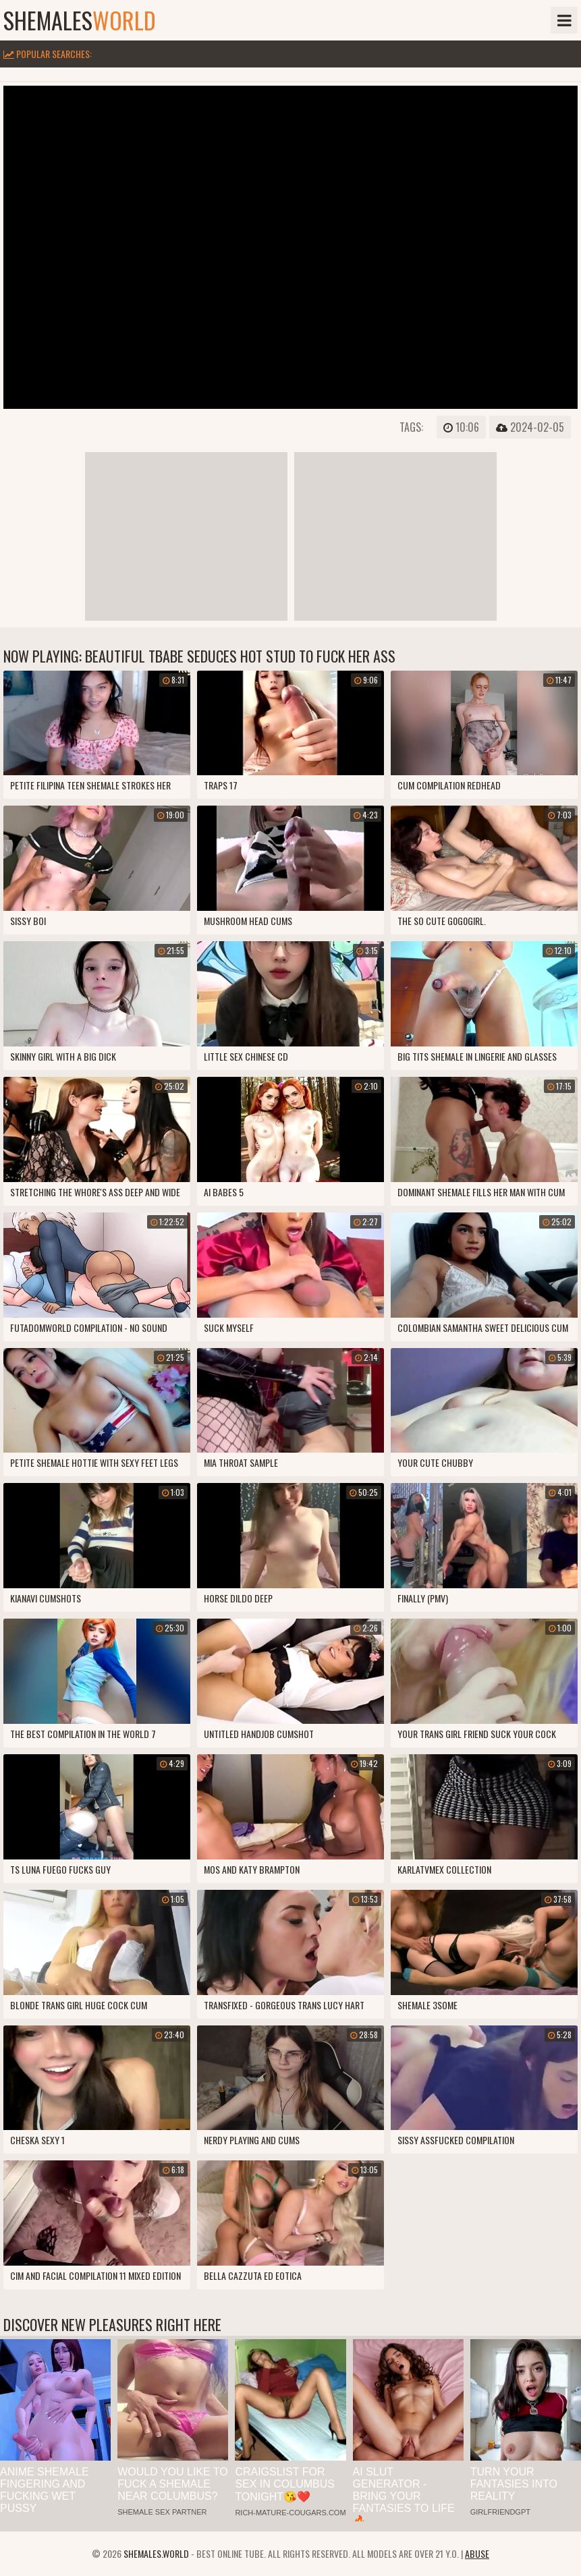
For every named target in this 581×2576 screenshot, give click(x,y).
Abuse (477, 2553)
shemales (79, 20)
